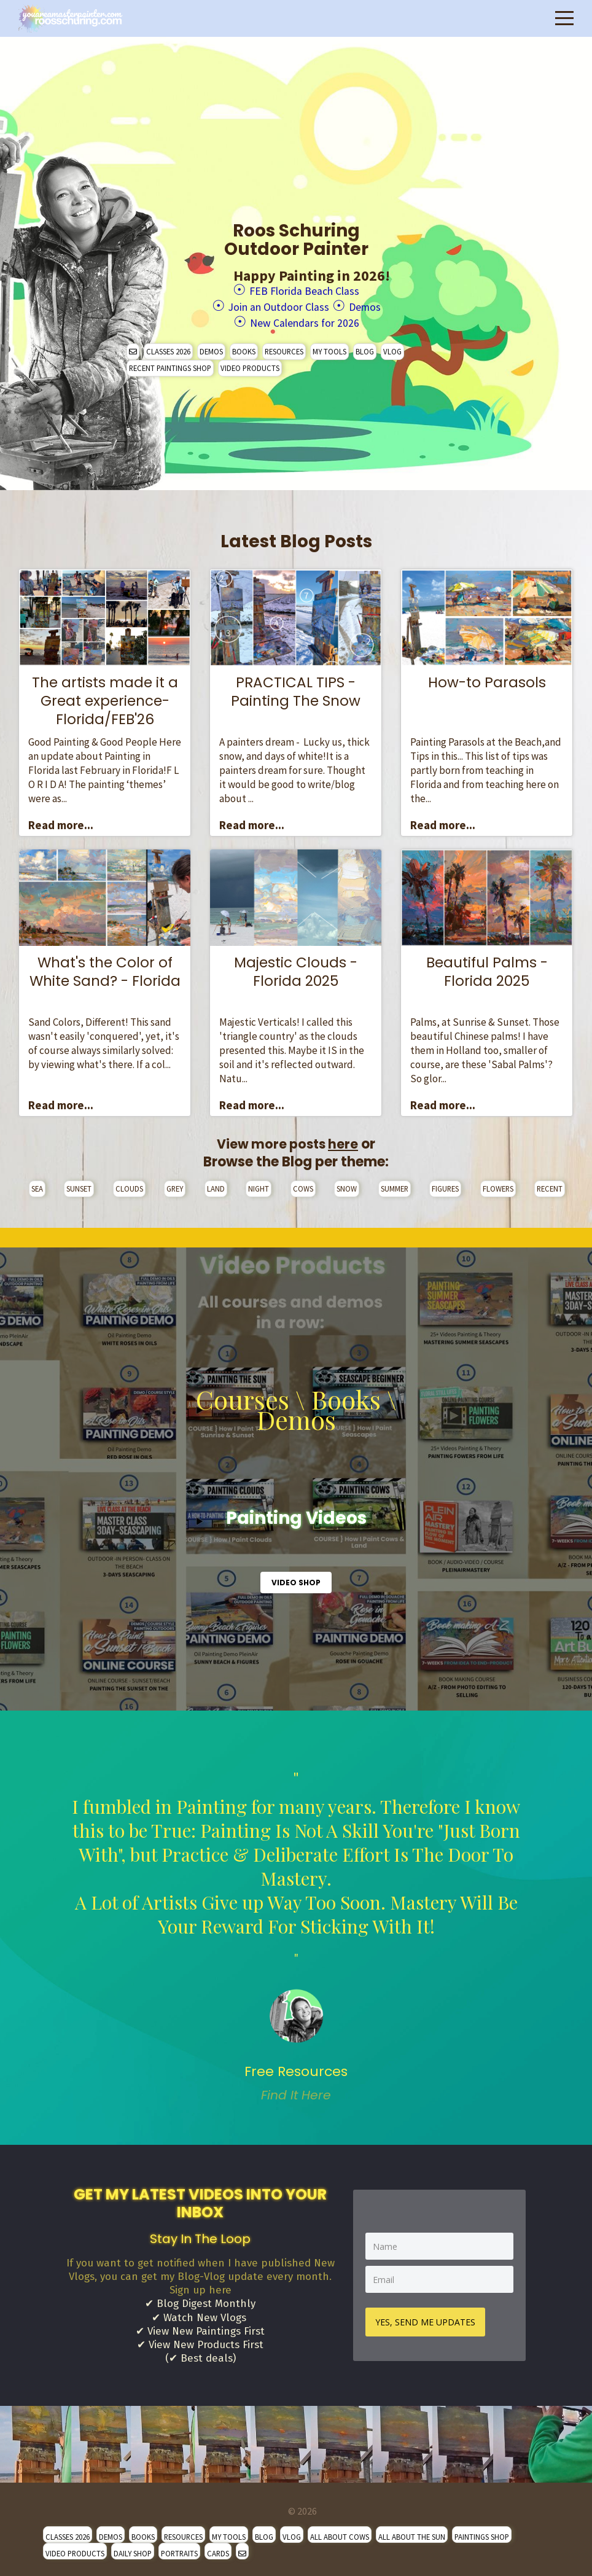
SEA (37, 1183)
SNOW (347, 1183)
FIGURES (445, 1183)
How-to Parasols (487, 677)
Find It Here (296, 2089)
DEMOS (211, 346)
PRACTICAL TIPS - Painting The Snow (295, 686)
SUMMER (394, 1183)
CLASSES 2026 (168, 346)
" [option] (296, 1931)
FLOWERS (498, 1183)
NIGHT (258, 1183)
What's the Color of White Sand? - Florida (105, 966)
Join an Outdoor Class (273, 303)
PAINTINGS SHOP (481, 2531)
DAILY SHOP (133, 2548)
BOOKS (243, 346)
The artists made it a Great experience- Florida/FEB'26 (105, 695)
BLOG (365, 346)
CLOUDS (129, 1183)
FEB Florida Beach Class (304, 289)
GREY (175, 1183)
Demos (381, 303)
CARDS (218, 2548)
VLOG (392, 346)
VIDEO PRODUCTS (249, 362)
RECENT (549, 1183)
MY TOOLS (329, 346)
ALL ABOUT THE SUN (411, 2531)
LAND (216, 1183)
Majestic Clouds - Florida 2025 (295, 966)
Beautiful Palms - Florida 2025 (487, 966)
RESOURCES (284, 346)
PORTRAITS (179, 2548)
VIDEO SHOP (296, 1577)
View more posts (287, 1138)
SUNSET (78, 1183)
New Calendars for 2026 (304, 317)
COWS (303, 1183)
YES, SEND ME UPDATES (428, 2315)
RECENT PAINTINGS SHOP (170, 362)
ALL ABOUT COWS (339, 2531)
